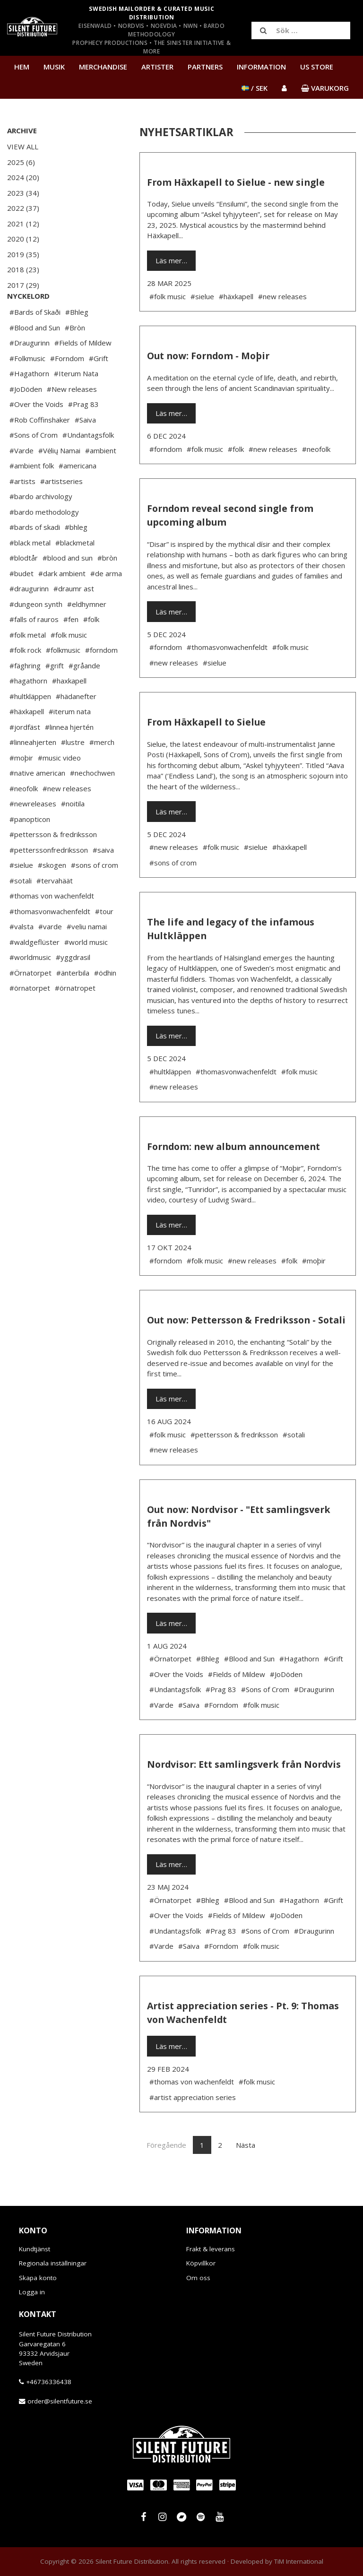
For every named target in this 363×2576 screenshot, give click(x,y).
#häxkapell (26, 739)
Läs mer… (171, 260)
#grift (54, 694)
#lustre (73, 770)
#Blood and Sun (34, 356)
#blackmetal (75, 571)
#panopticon (29, 847)
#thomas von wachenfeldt (51, 924)
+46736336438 (48, 2381)
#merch (101, 770)
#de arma (106, 601)
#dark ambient (62, 601)
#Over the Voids (36, 432)
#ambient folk (31, 494)
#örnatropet (75, 1016)
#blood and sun (68, 586)
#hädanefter (76, 724)
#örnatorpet (29, 1016)
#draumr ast (73, 617)
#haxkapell (69, 709)
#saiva (103, 878)
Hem (21, 66)
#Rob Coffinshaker (39, 448)
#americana (77, 494)
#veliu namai (87, 955)
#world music (86, 970)
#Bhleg (76, 340)
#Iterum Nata (76, 401)
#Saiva (85, 448)
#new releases (67, 816)
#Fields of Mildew (83, 371)
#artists (22, 509)
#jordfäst (24, 755)
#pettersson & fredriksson (53, 862)
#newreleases (32, 832)
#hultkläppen (30, 724)
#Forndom (67, 386)
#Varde (21, 479)
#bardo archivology (40, 524)
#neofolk (23, 816)
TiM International (298, 2561)
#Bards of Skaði (34, 340)
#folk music (69, 663)
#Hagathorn (29, 401)
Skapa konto (38, 2277)
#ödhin (105, 1001)
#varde (50, 955)
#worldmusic (30, 985)
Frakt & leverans (210, 2249)
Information (261, 66)
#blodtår (23, 586)
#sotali (20, 909)
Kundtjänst (34, 2249)
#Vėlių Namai (59, 479)
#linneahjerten (32, 770)
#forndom (101, 678)
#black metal (30, 571)
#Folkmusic (27, 386)
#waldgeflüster (34, 970)
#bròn (107, 586)
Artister (157, 66)
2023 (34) (23, 193)
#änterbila (72, 1001)
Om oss (198, 2277)
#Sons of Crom (33, 463)
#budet (21, 601)
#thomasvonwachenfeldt (49, 939)
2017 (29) (23, 285)
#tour (104, 939)
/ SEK (255, 88)
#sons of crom (94, 893)
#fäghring (25, 694)
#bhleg (76, 555)
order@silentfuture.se (59, 2401)
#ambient (100, 479)
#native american (37, 801)
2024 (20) (23, 177)
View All (22, 146)
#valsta (21, 955)
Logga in (32, 2292)
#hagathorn (28, 709)
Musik (54, 66)
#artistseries (61, 509)
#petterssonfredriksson (48, 878)
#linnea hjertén (69, 755)
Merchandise (103, 66)
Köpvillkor (201, 2263)
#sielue (21, 893)
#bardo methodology (44, 540)
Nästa (245, 2145)
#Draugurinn (29, 371)
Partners (205, 66)
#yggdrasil (73, 985)
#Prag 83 (83, 432)
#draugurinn (29, 617)
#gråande (84, 694)
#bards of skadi (34, 555)
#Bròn (75, 356)
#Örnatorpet (30, 1001)
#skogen (52, 893)
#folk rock (25, 678)
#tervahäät (54, 909)
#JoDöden (25, 417)
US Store (316, 66)
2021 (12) (23, 223)
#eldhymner (86, 632)
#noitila (73, 832)
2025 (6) (21, 162)
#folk (91, 647)
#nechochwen (92, 801)
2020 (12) (23, 238)
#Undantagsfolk (88, 463)
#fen (70, 647)
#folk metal (27, 663)
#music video (59, 786)
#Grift (98, 386)
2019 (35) (23, 254)
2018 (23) (23, 269)
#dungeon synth (35, 632)
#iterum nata (70, 739)
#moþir (21, 786)
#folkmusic (63, 678)
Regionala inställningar (52, 2263)
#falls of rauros (34, 647)
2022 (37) (23, 208)
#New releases (72, 417)
